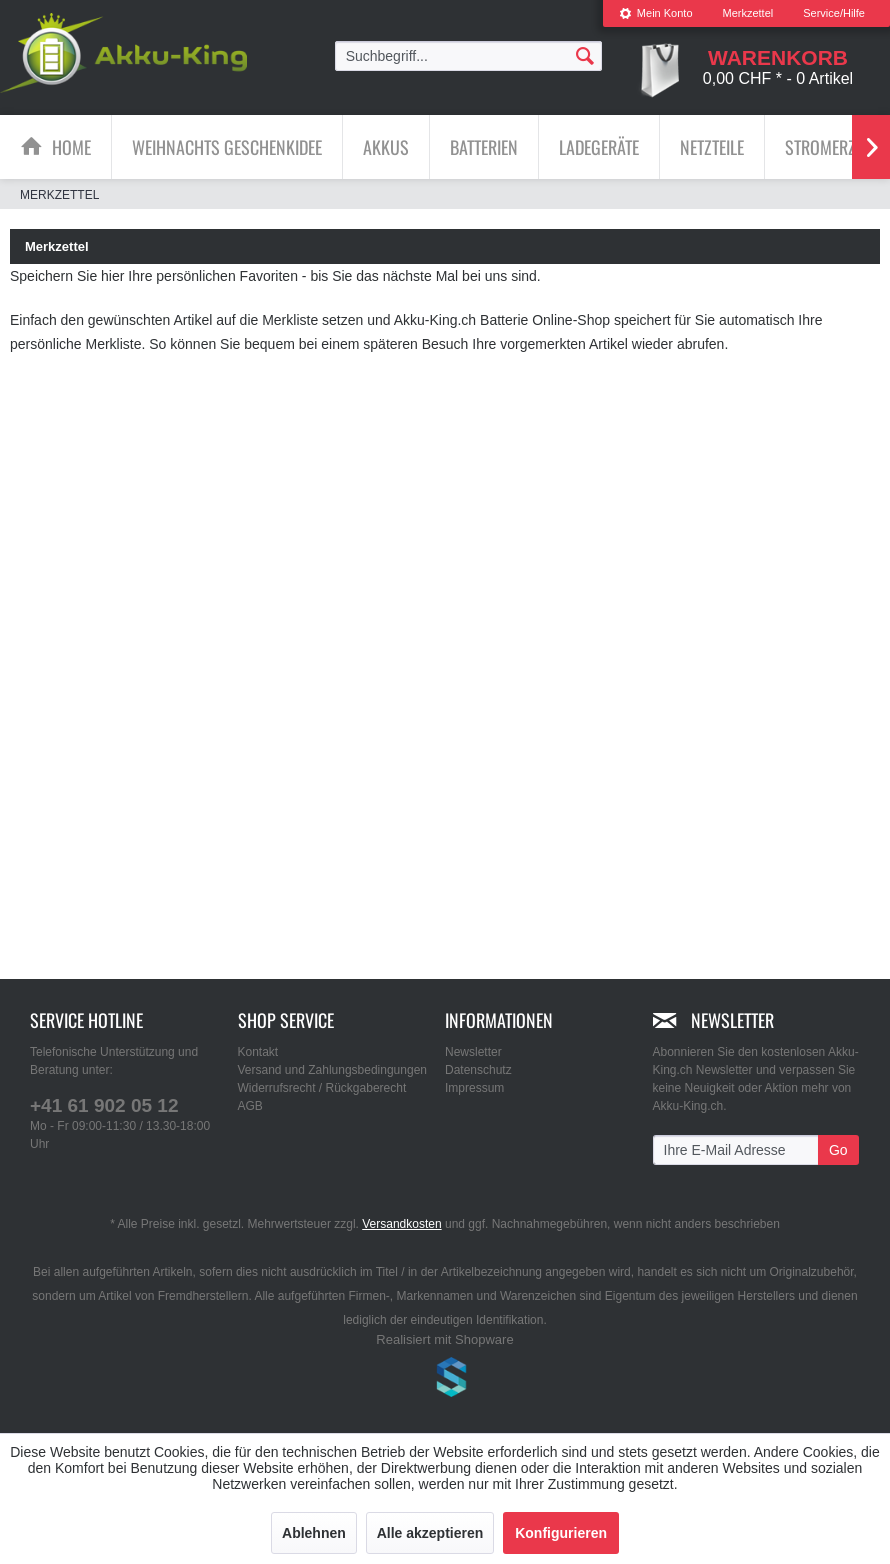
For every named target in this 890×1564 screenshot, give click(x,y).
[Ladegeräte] (599, 147)
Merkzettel (748, 13)
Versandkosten (401, 1224)
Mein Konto (656, 13)
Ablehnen (314, 1533)
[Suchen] (585, 55)
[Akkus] (386, 147)
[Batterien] (484, 147)
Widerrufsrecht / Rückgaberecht (322, 1088)
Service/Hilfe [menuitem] (834, 13)
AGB (250, 1106)
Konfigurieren (561, 1533)
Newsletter (473, 1052)
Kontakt (258, 1052)
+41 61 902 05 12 (104, 1105)
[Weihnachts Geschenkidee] (227, 147)
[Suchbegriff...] (468, 56)
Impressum (474, 1088)
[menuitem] (656, 13)
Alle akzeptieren (430, 1533)
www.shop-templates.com (445, 1380)
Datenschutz (478, 1070)
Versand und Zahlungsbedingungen (333, 1070)
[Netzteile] (712, 147)
